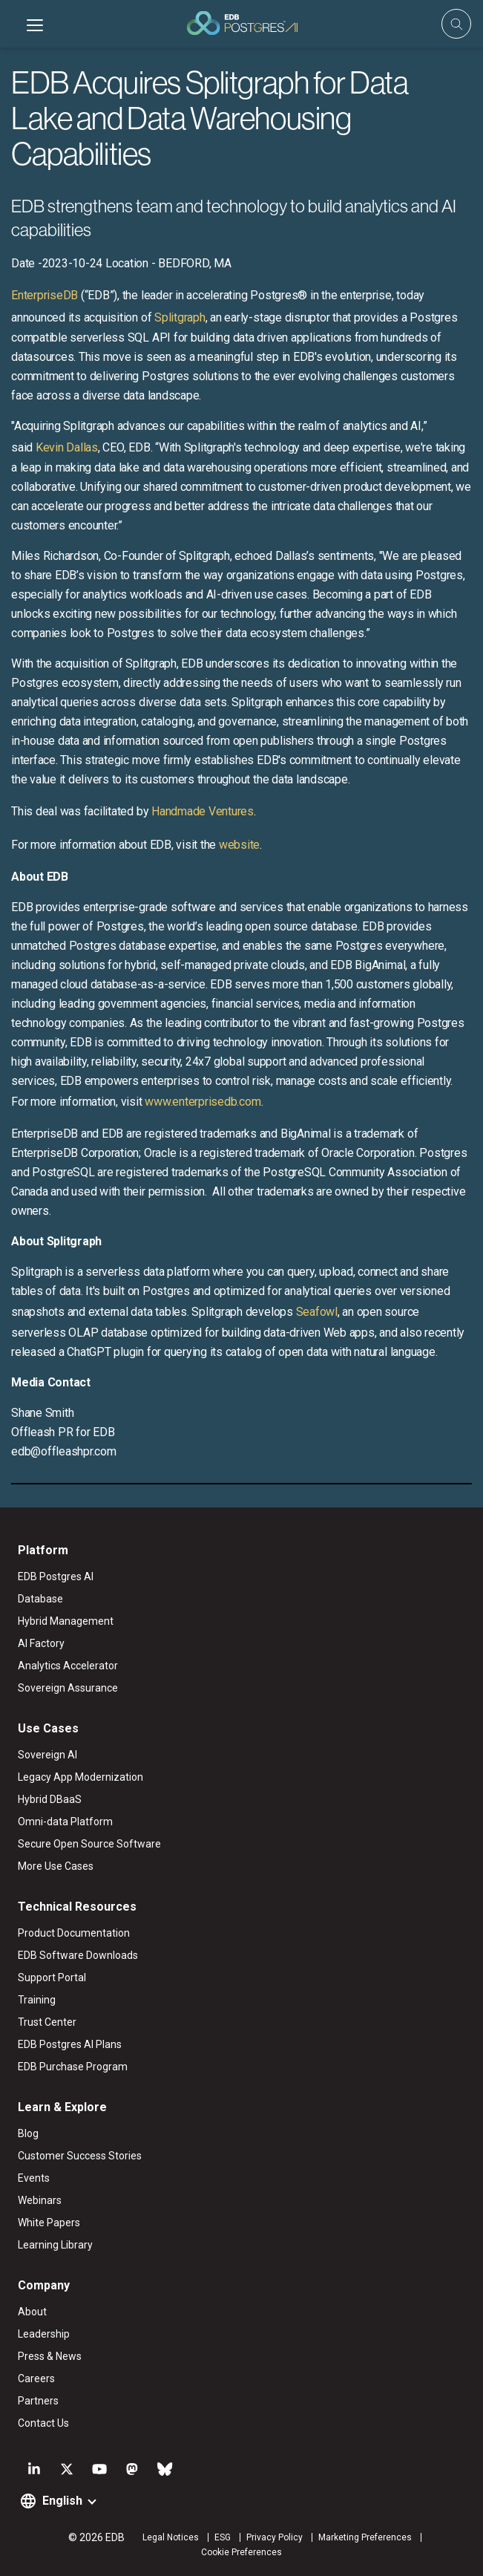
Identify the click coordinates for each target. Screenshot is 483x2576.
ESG (222, 2537)
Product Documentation (74, 1933)
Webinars (40, 2200)
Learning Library (55, 2245)
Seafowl (317, 1312)
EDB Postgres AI (55, 1576)
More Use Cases (55, 1866)
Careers (36, 2378)
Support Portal (52, 1977)
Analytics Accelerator (68, 1666)
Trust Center (47, 2022)
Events (34, 2178)
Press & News (50, 2356)
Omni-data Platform (65, 1821)
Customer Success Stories (80, 2156)
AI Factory (41, 1643)
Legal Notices (170, 2537)
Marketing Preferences (365, 2537)
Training (37, 2000)
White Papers (49, 2222)
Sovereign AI (47, 1755)
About (32, 2312)
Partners (38, 2401)
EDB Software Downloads (78, 1955)
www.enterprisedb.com (201, 1102)
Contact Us (43, 2423)
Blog (28, 2133)
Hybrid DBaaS (50, 1799)
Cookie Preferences (241, 2552)
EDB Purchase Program (73, 2067)
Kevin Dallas (67, 447)
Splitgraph (180, 317)
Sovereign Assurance (68, 1688)
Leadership (44, 2334)
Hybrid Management (66, 1621)
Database (40, 1599)
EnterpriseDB (44, 295)
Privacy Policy (274, 2537)
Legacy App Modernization (80, 1777)
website (239, 845)
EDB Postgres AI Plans (70, 2044)
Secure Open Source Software (89, 1844)
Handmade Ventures (202, 811)
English (62, 2501)
